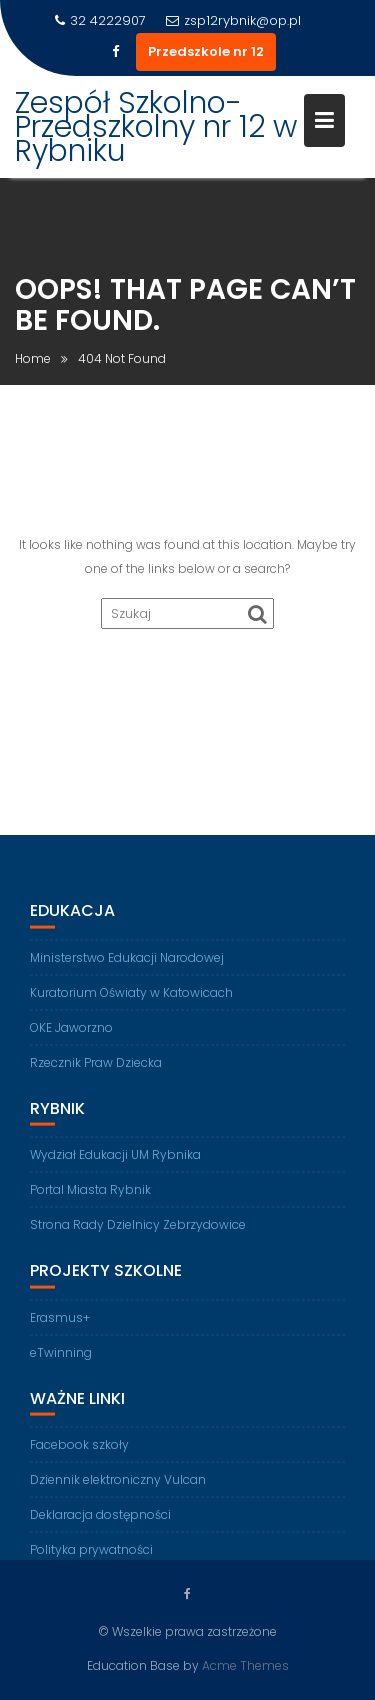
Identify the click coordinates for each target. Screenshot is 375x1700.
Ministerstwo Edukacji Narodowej (127, 965)
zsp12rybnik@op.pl (233, 20)
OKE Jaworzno (71, 1035)
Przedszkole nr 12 (206, 51)
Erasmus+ (60, 1325)
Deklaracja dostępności (100, 1523)
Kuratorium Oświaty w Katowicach (131, 1000)
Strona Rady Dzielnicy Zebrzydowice (138, 1232)
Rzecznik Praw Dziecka (96, 1070)
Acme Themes (245, 1665)
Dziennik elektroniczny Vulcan (118, 1488)
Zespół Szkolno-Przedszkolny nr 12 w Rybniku (156, 127)
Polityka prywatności (91, 1558)
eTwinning (61, 1360)
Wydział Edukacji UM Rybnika (115, 1162)
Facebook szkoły (79, 1453)
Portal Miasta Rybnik (90, 1197)
